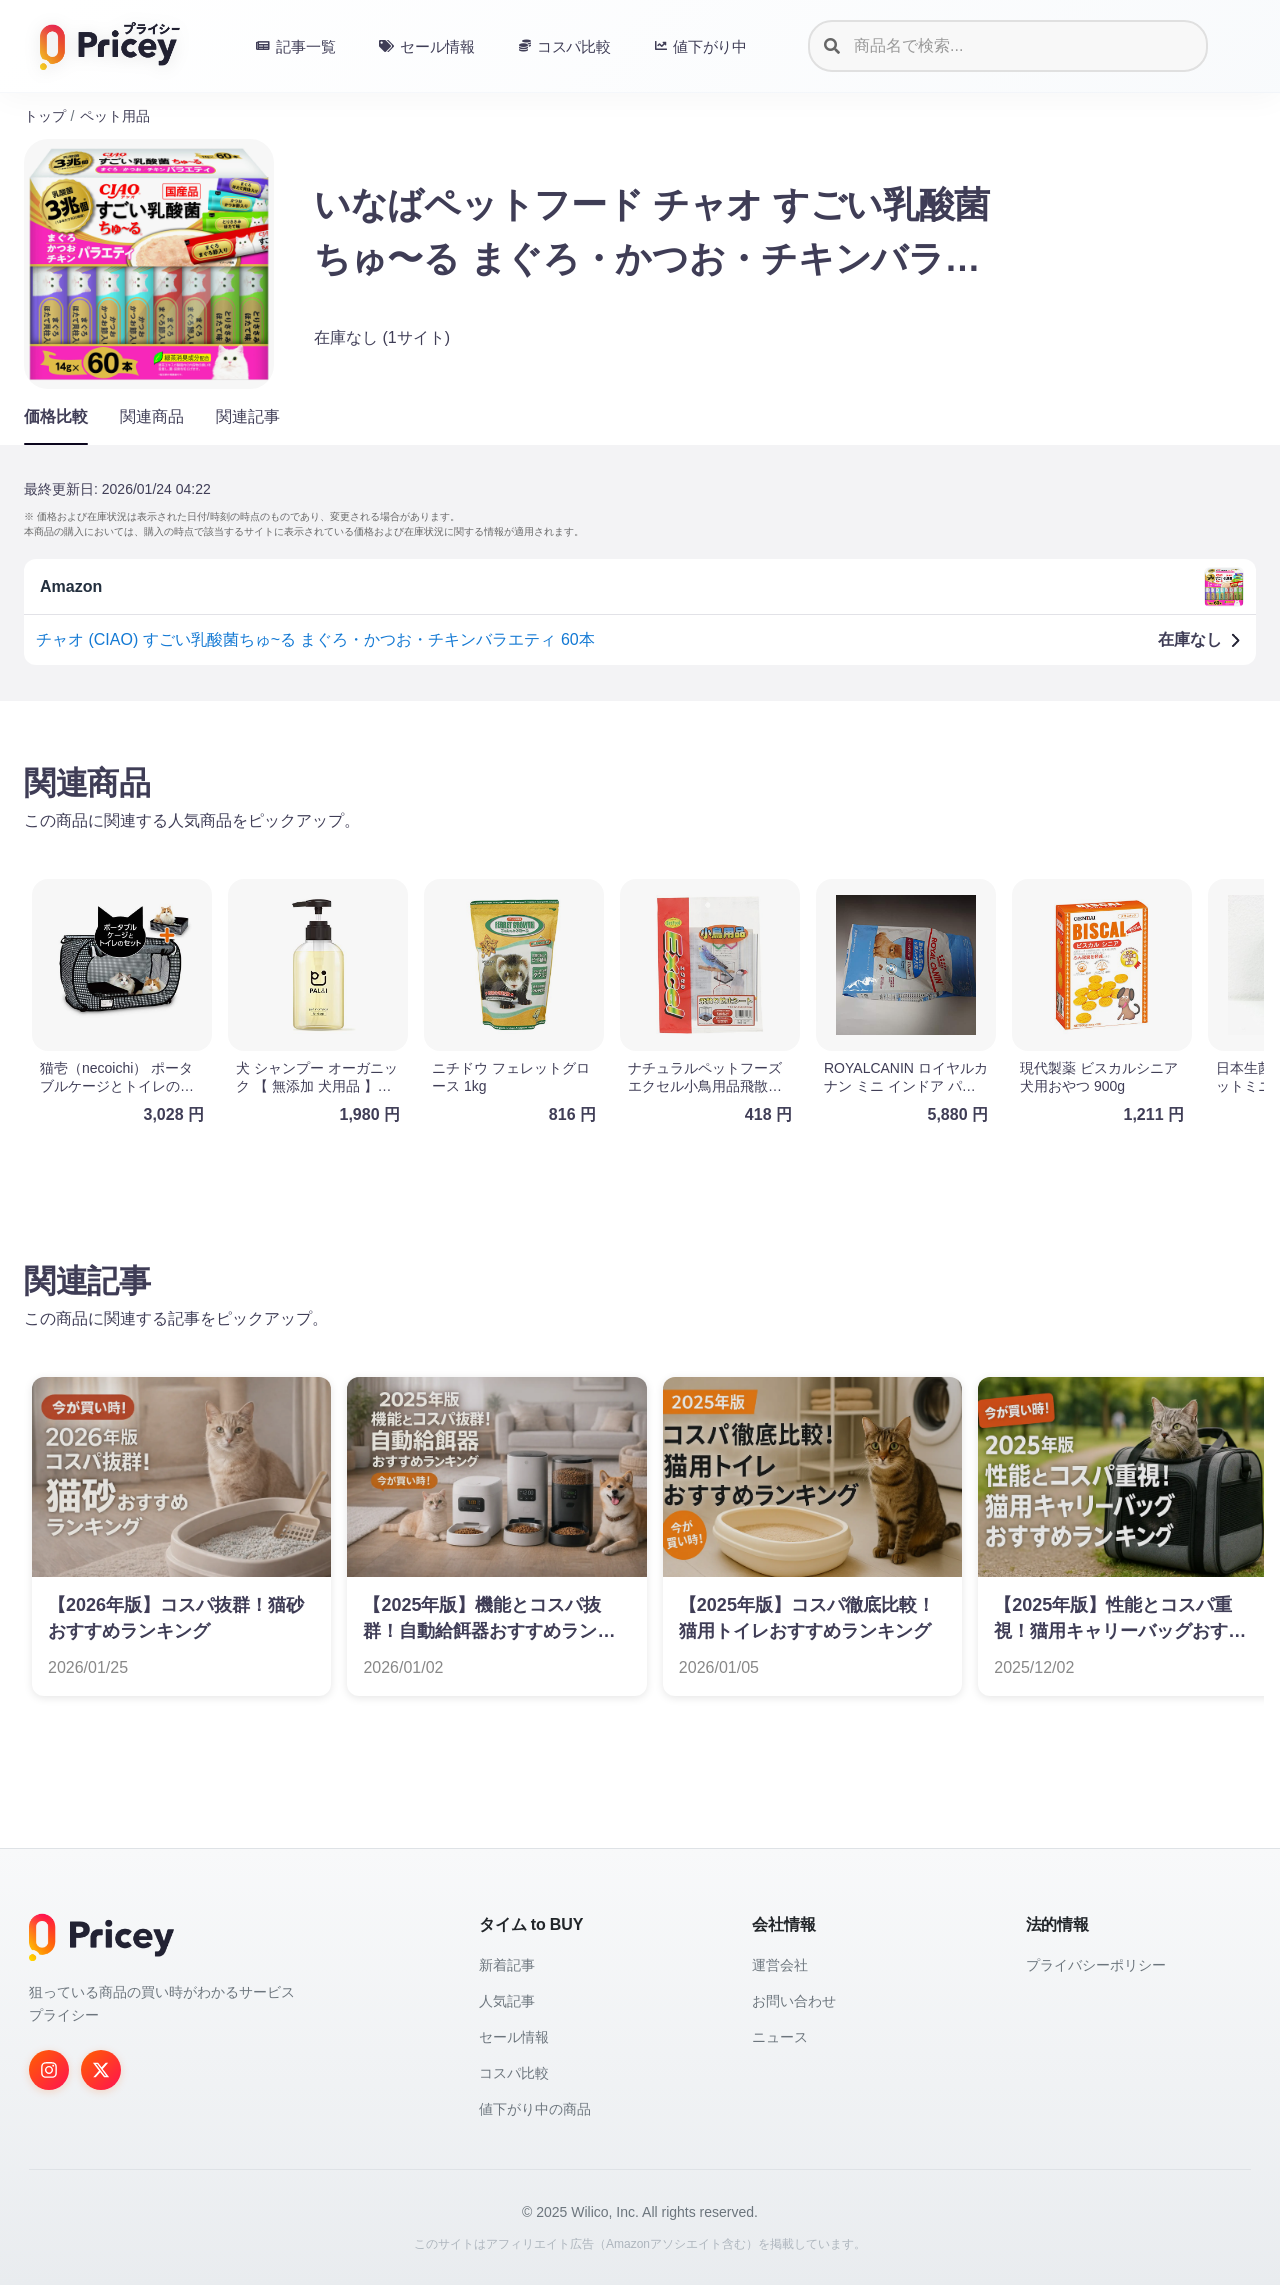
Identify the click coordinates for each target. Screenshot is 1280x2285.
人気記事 (507, 2001)
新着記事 (507, 1965)
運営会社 (780, 1965)
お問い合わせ (794, 2001)
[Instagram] (49, 2070)
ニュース (780, 2037)
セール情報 (514, 2037)
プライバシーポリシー (1096, 1965)
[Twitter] (101, 2070)
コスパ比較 (514, 2073)
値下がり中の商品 (535, 2109)
